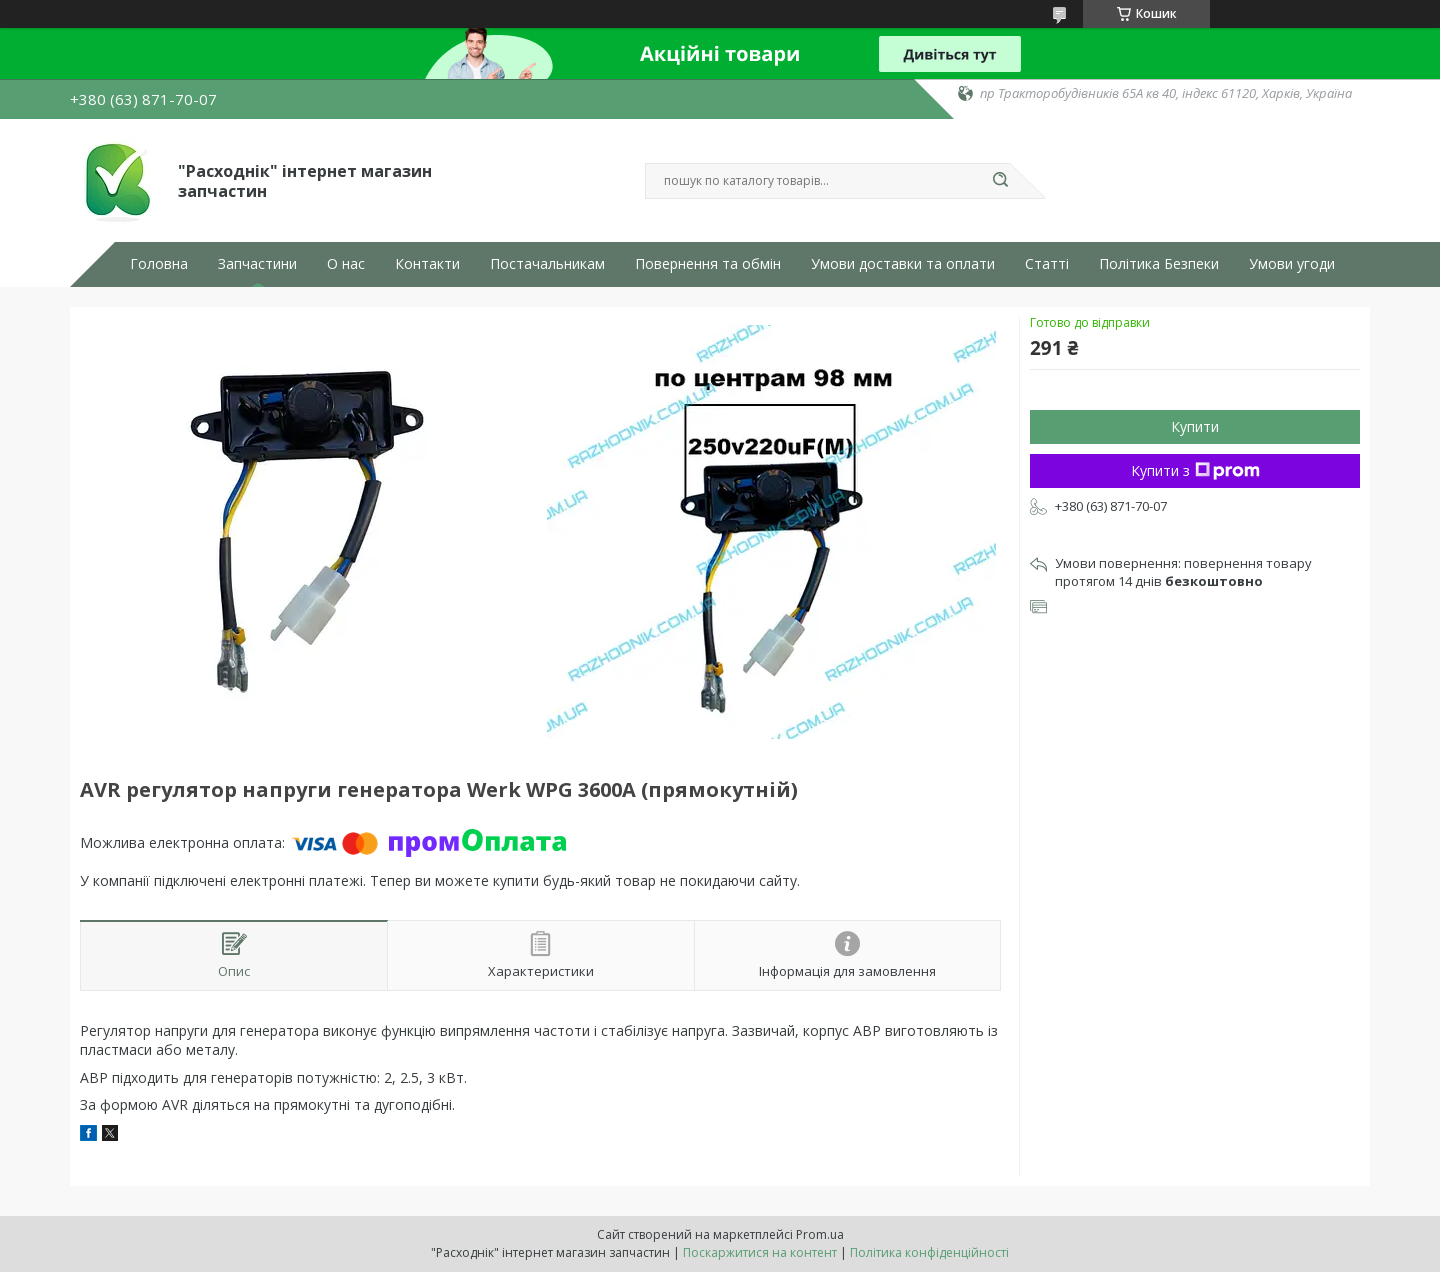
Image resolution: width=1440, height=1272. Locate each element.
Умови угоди (1292, 264)
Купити (1195, 426)
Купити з (1195, 470)
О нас (346, 264)
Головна (159, 264)
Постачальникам (547, 264)
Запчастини (257, 264)
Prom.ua (820, 1234)
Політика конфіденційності (929, 1252)
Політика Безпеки (1159, 264)
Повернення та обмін (708, 264)
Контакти (427, 264)
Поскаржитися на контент (760, 1252)
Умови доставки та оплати (903, 264)
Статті (1047, 264)
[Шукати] (1000, 181)
